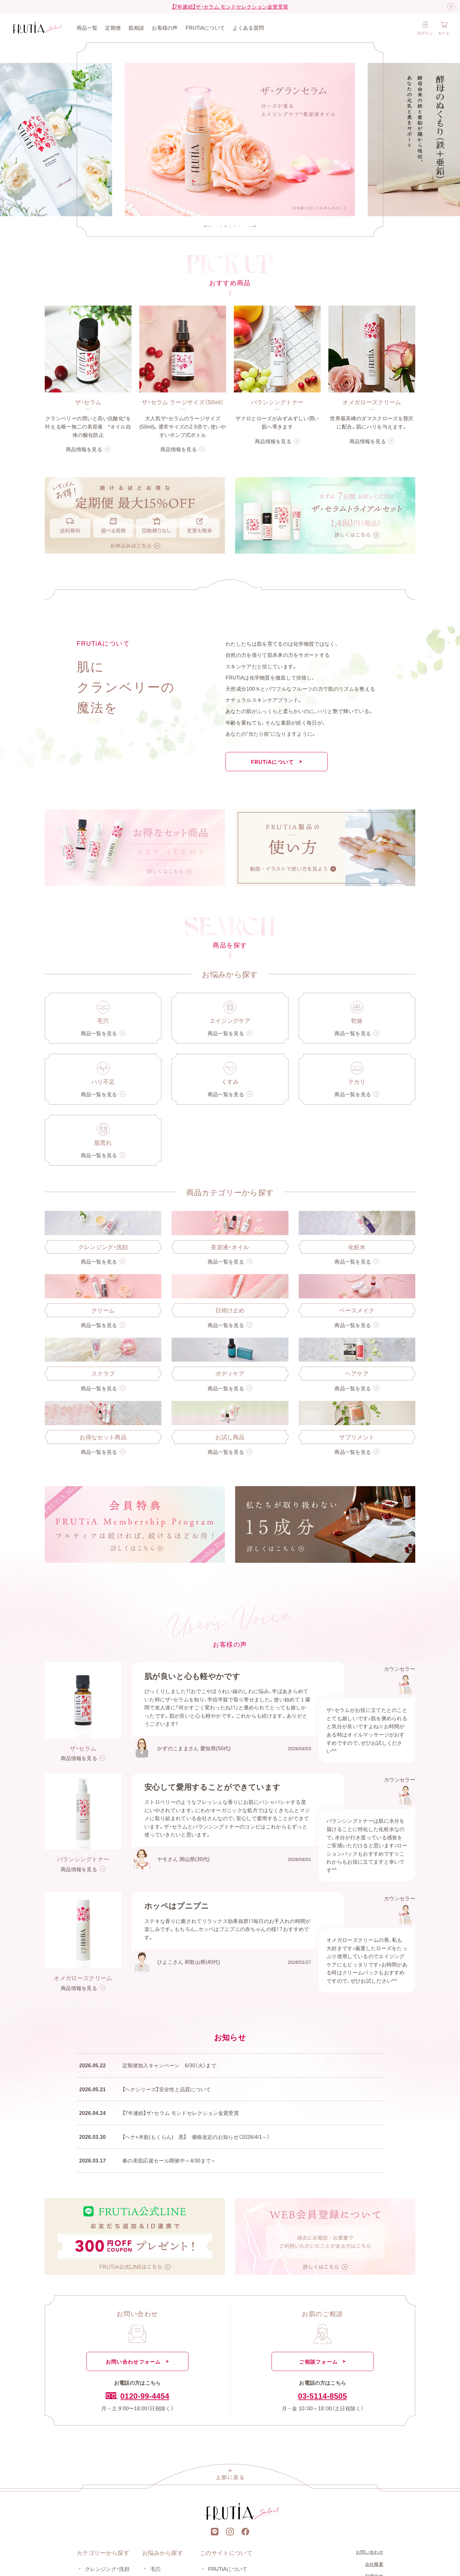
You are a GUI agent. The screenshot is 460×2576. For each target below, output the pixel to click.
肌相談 (136, 27)
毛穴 (155, 2568)
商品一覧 (87, 27)
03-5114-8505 (322, 2395)
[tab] (221, 226)
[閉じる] (451, 7)
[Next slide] (253, 226)
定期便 (113, 27)
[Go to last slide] (207, 226)
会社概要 (374, 2564)
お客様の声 (165, 27)
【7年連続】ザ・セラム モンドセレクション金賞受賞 (230, 6)
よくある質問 (248, 27)
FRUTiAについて (205, 27)
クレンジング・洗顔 (107, 2568)
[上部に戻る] (230, 2474)
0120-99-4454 (137, 2396)
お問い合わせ (369, 2552)
